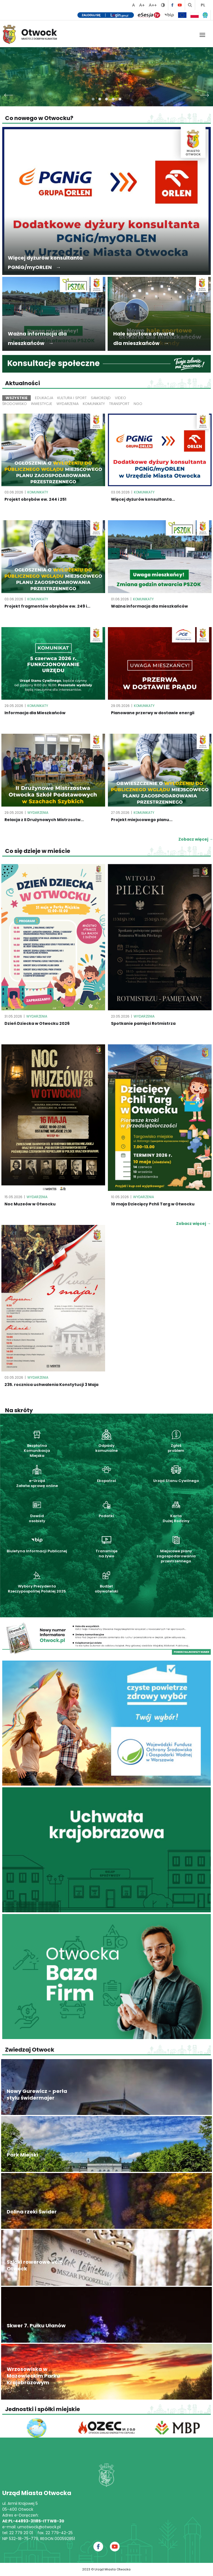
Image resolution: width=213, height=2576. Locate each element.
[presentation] (8, 94)
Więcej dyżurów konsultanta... (143, 499)
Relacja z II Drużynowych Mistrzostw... (44, 819)
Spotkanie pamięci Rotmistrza (143, 1023)
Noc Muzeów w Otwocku (30, 1204)
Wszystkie (16, 397)
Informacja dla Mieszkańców (34, 713)
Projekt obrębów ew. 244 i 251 (35, 499)
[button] (93, 99)
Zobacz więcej (193, 1223)
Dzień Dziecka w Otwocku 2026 (37, 1023)
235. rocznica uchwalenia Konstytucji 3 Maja (51, 1384)
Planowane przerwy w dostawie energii (152, 713)
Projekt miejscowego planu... (141, 819)
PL (203, 5)
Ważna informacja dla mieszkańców (149, 606)
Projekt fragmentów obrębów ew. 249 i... (47, 606)
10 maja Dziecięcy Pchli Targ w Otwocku (153, 1204)
